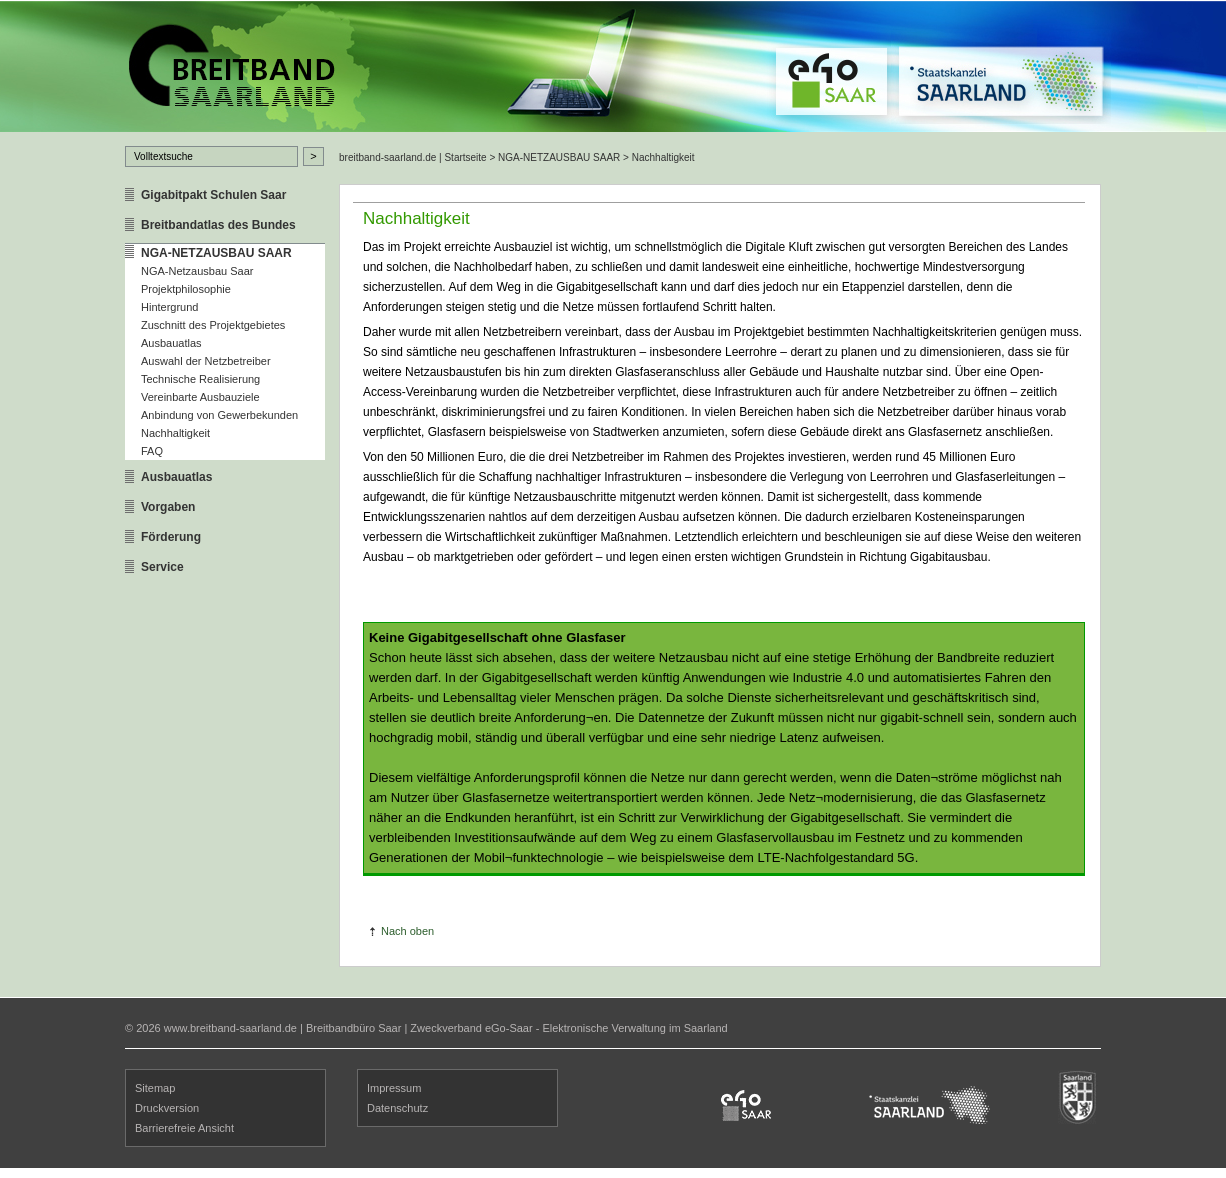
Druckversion (167, 1108)
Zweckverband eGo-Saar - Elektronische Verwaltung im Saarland (568, 1028)
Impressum (394, 1088)
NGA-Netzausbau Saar (197, 271)
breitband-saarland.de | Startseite (413, 157)
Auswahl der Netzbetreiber (206, 361)
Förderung (171, 537)
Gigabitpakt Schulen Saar (213, 195)
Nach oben (407, 931)
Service (162, 567)
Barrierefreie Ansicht (184, 1128)
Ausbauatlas (171, 343)
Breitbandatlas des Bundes (218, 225)
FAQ (152, 451)
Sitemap (155, 1088)
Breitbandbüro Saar (353, 1028)
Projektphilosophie (186, 289)
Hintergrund (169, 307)
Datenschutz (397, 1108)
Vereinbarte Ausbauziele (200, 397)
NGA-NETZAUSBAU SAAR (216, 253)
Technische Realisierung (200, 379)
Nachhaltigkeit (175, 433)
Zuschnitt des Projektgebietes (213, 325)
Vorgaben (168, 507)
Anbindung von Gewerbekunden (219, 415)
